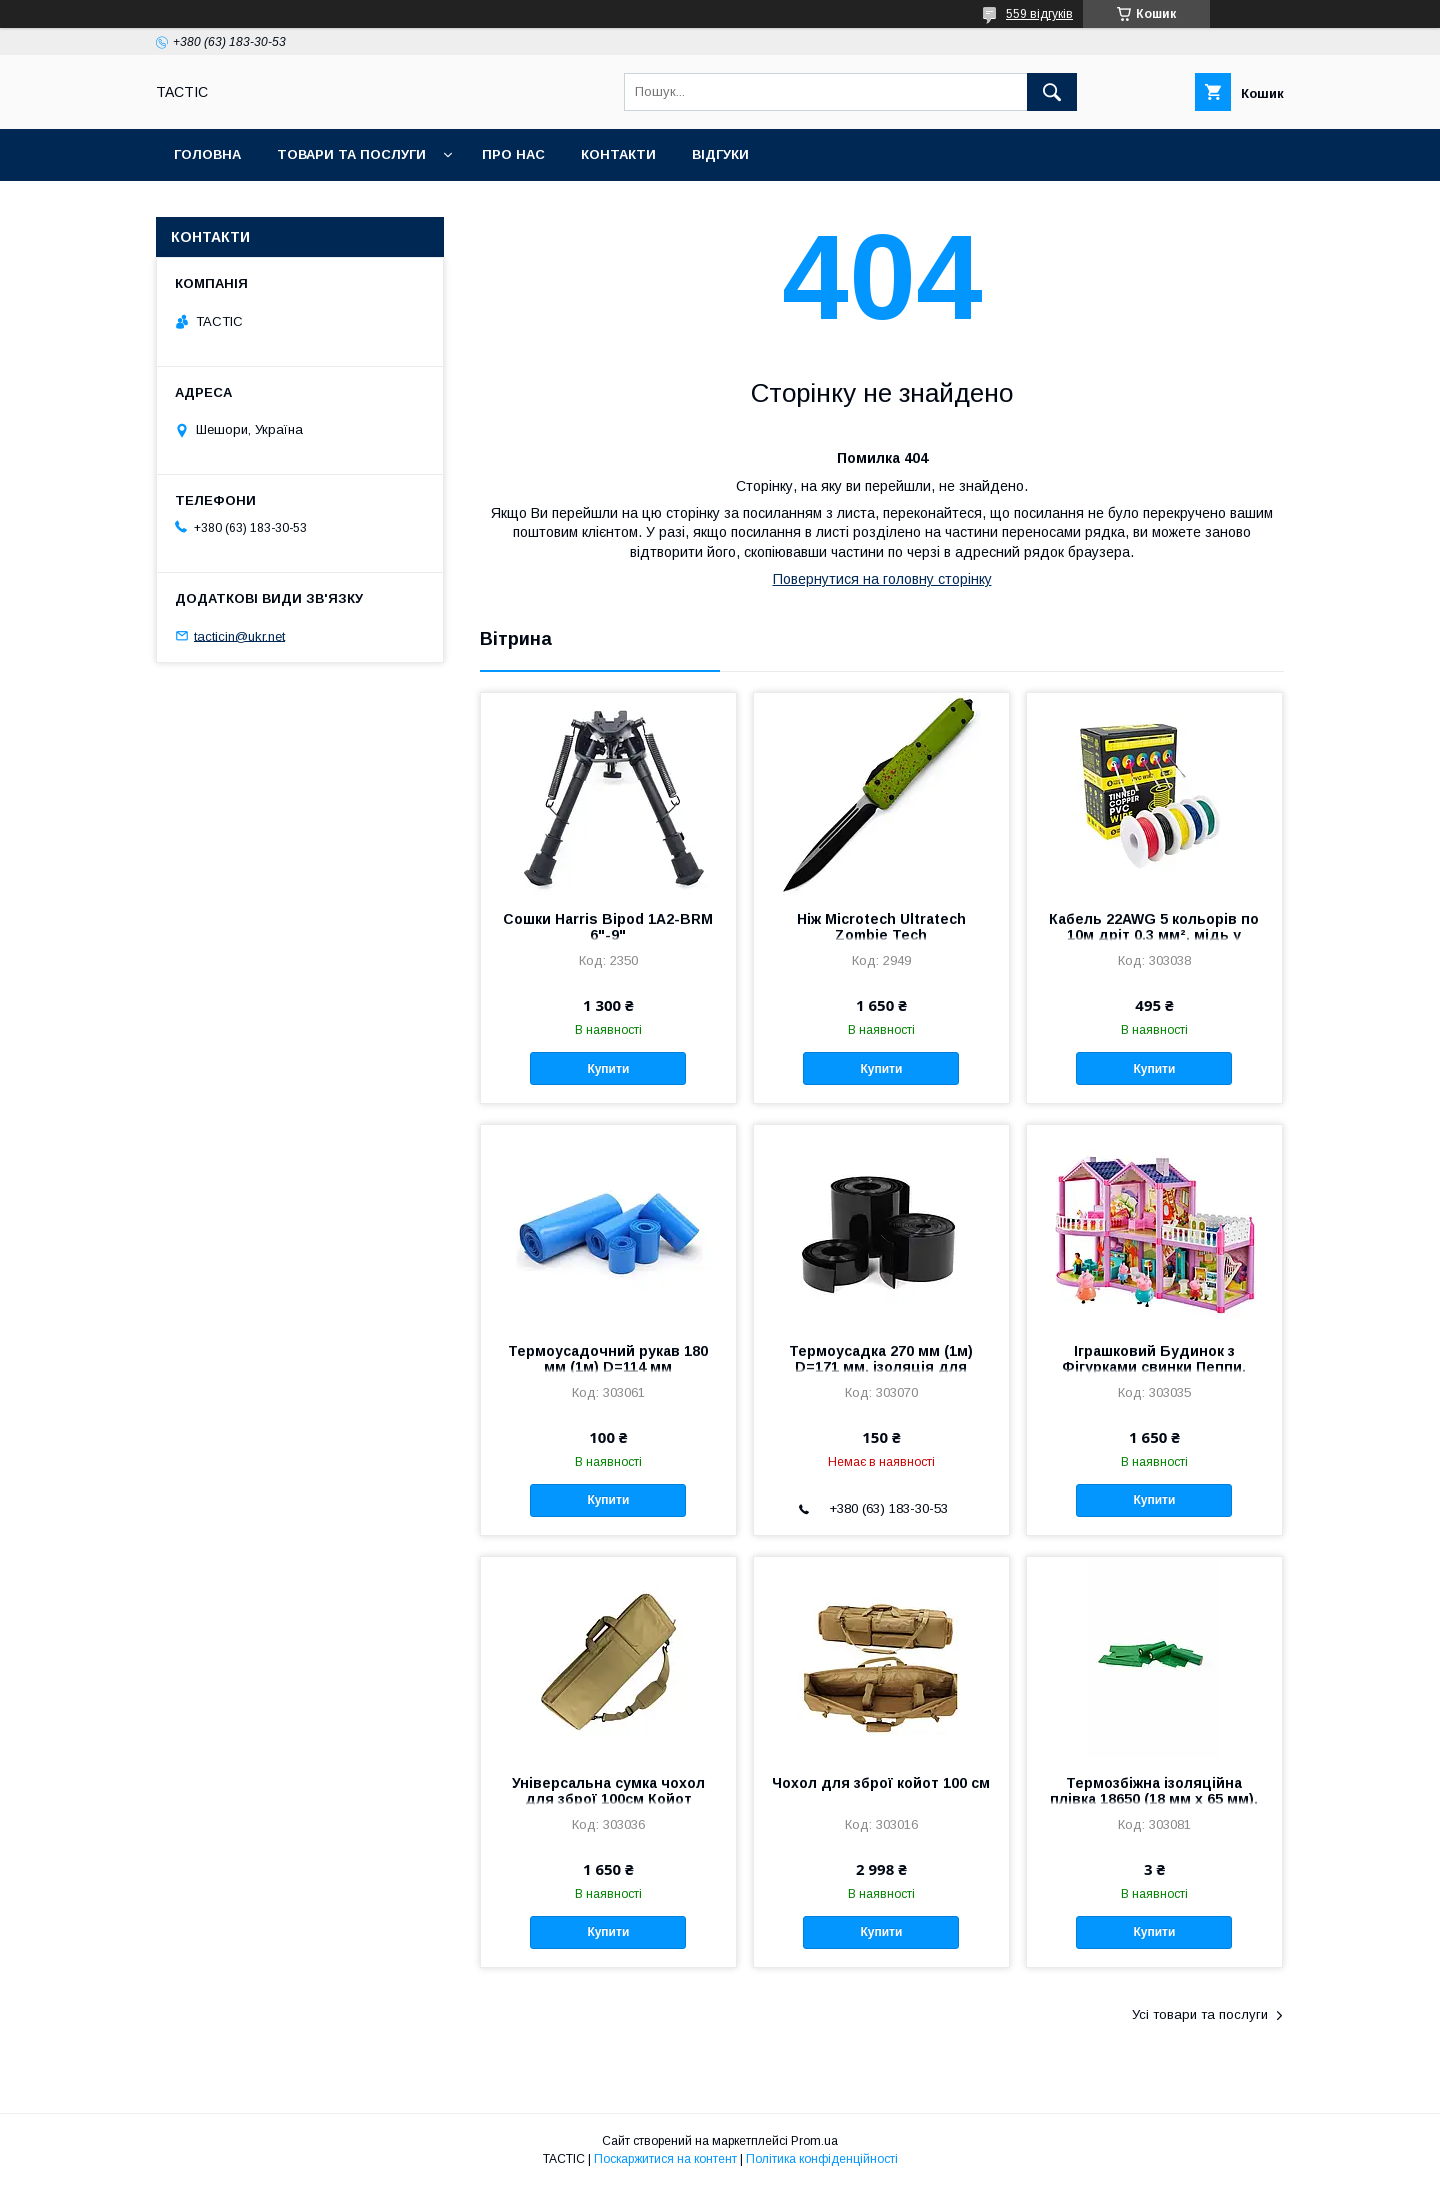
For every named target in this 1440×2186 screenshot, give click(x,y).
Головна (207, 154)
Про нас (513, 154)
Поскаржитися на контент (665, 2159)
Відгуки (720, 154)
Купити (608, 1069)
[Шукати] (1052, 92)
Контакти (618, 154)
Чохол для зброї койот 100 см (881, 1783)
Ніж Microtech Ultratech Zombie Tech (881, 927)
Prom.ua (814, 2141)
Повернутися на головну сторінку (882, 579)
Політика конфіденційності (822, 2159)
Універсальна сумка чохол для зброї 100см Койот (608, 1791)
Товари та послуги (351, 154)
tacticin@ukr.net (239, 635)
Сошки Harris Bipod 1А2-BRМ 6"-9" (608, 927)
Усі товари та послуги (1200, 2014)
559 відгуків (1039, 14)
